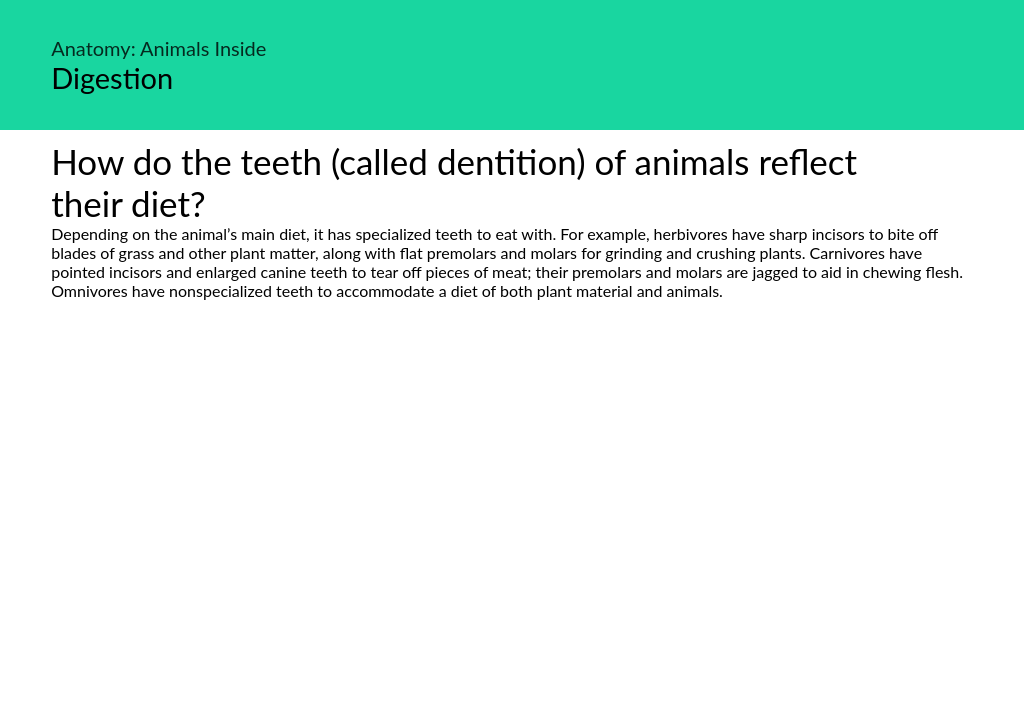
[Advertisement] (512, 488)
